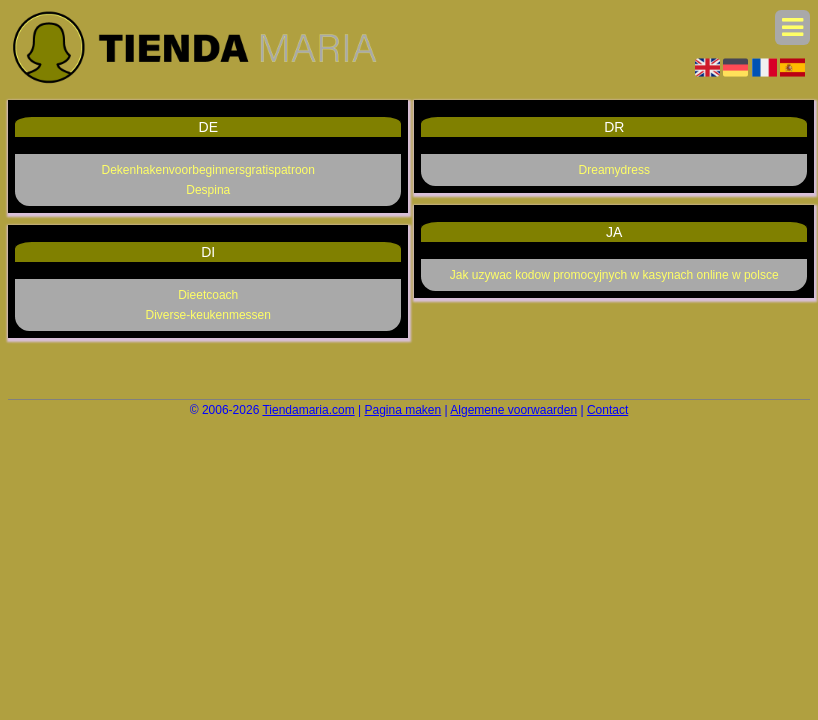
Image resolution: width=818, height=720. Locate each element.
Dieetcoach (208, 295)
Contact (607, 410)
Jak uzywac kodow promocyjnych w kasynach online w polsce (614, 275)
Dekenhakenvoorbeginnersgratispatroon (207, 170)
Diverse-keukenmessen (208, 315)
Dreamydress (614, 170)
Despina (208, 190)
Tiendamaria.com (308, 410)
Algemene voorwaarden (513, 410)
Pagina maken (403, 410)
